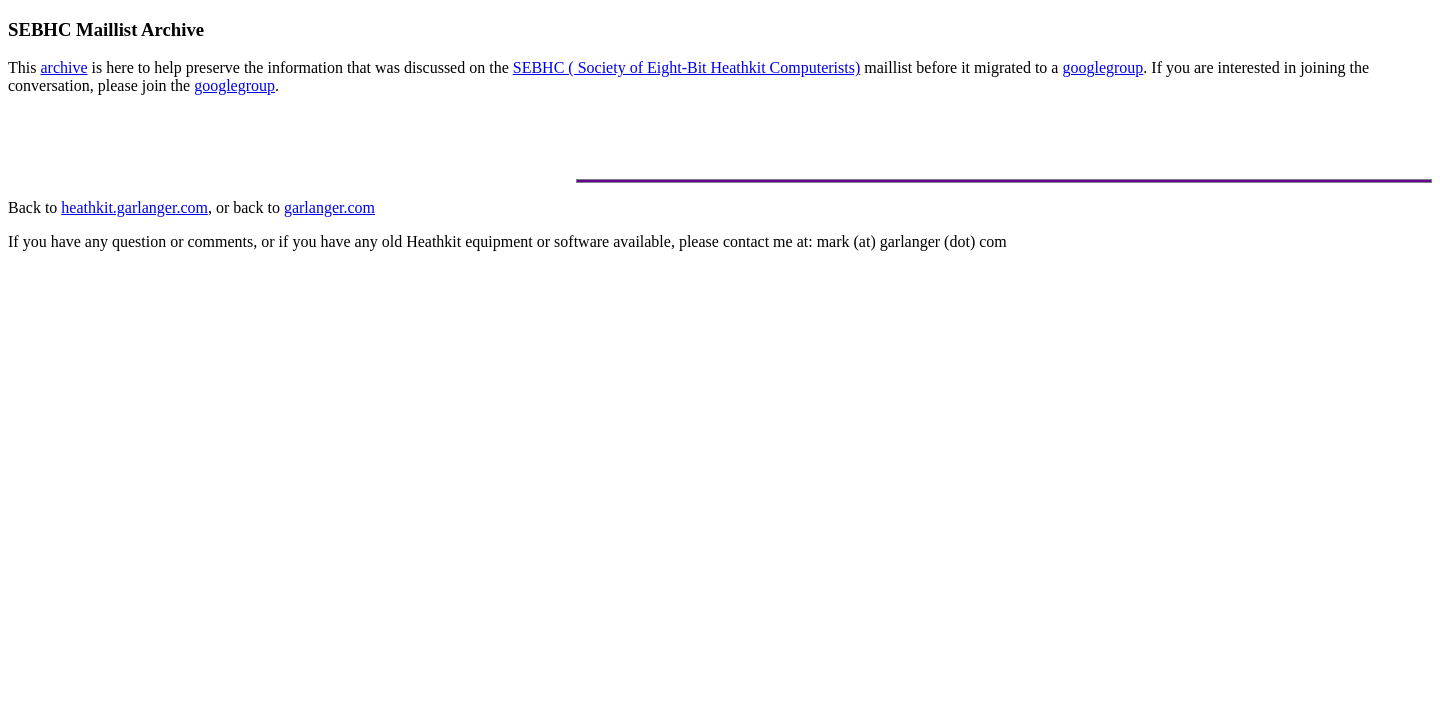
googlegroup (1102, 67)
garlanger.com (329, 207)
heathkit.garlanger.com (134, 207)
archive (63, 67)
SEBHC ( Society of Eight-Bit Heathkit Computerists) (687, 67)
